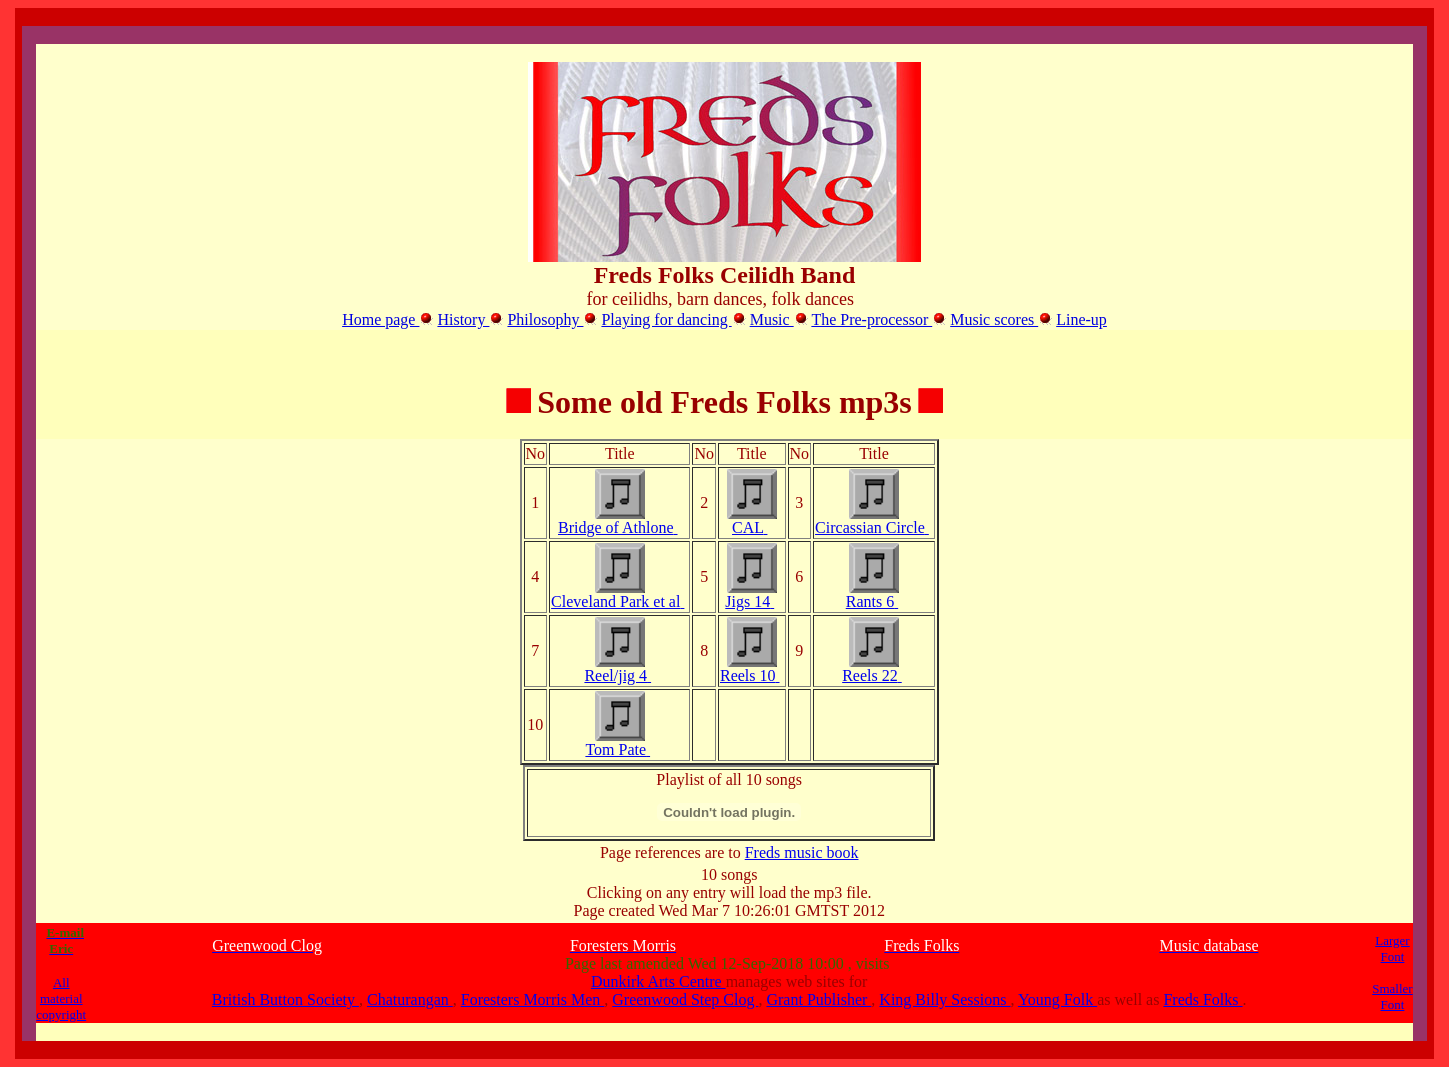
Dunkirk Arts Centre (658, 981)
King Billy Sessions (944, 999)
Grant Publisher (818, 999)
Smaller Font (1392, 996)
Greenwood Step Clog (685, 999)
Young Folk (1057, 999)
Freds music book (802, 852)
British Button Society (285, 999)
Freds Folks (1202, 999)
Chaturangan (410, 999)
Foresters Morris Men (533, 999)
